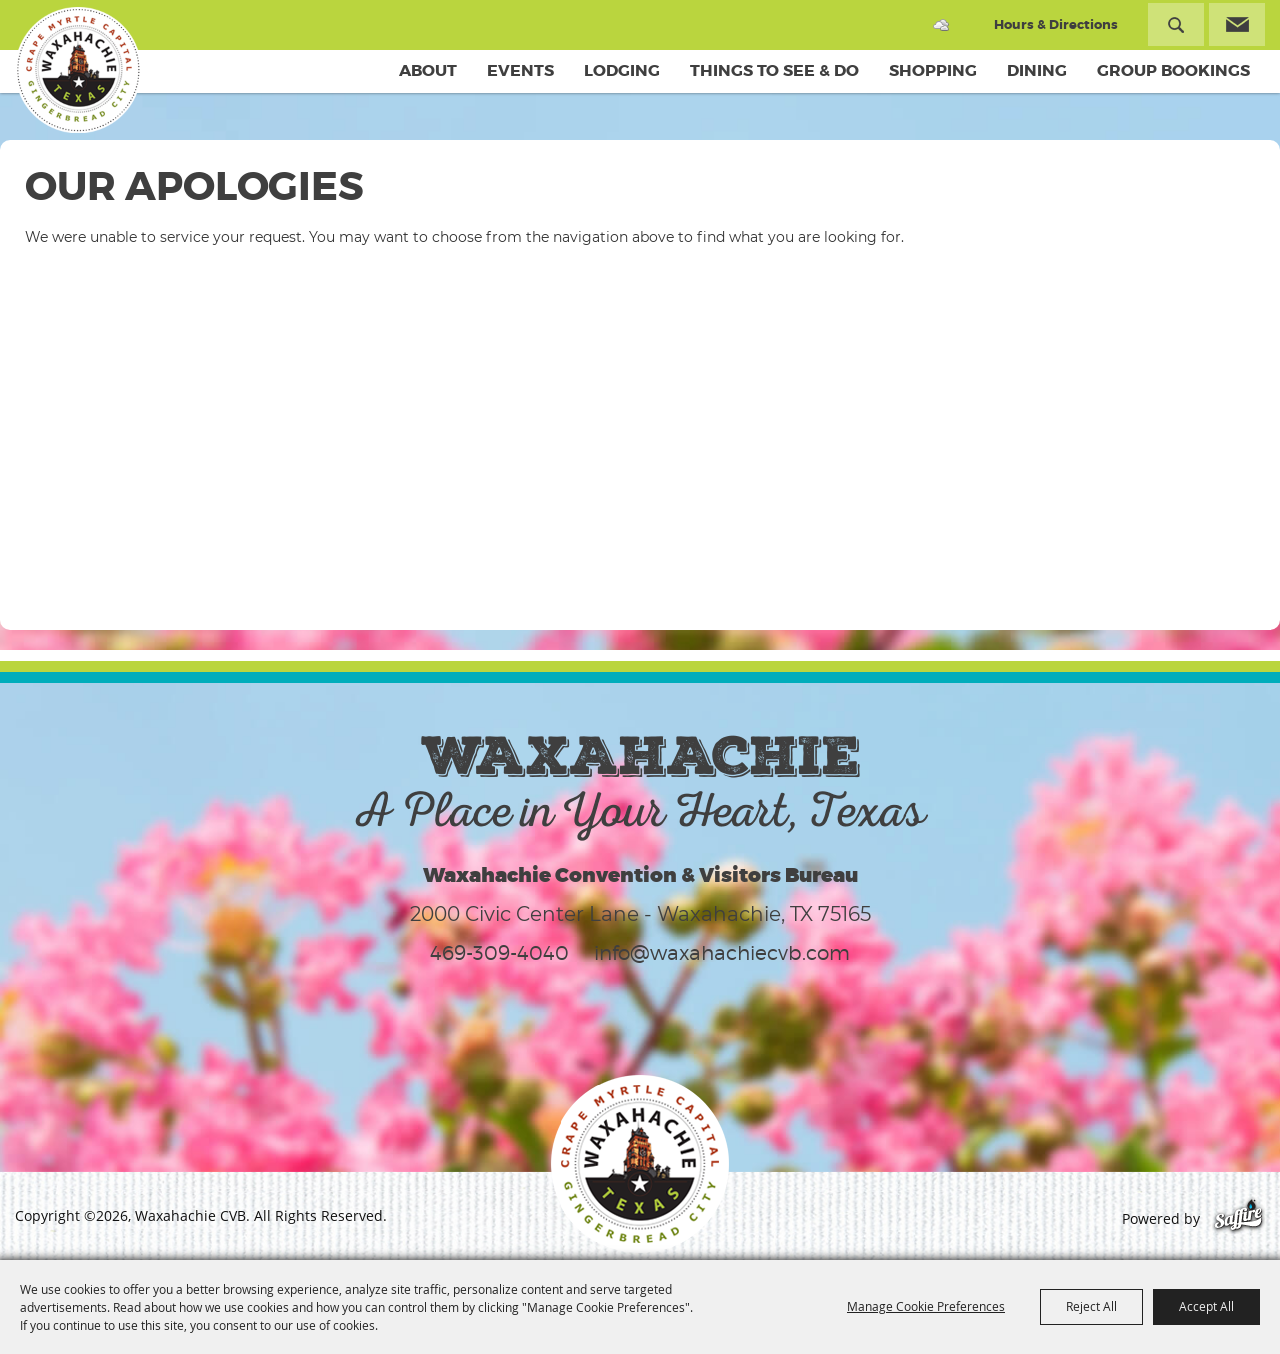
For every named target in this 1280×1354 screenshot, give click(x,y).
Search (1176, 24)
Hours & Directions (1056, 24)
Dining (1037, 70)
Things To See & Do (774, 70)
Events (520, 70)
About (428, 70)
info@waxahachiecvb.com (722, 953)
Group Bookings (1173, 70)
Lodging (622, 70)
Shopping (933, 70)
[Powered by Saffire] (1238, 1218)
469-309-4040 (499, 953)
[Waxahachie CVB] (78, 70)
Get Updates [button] (1237, 24)
